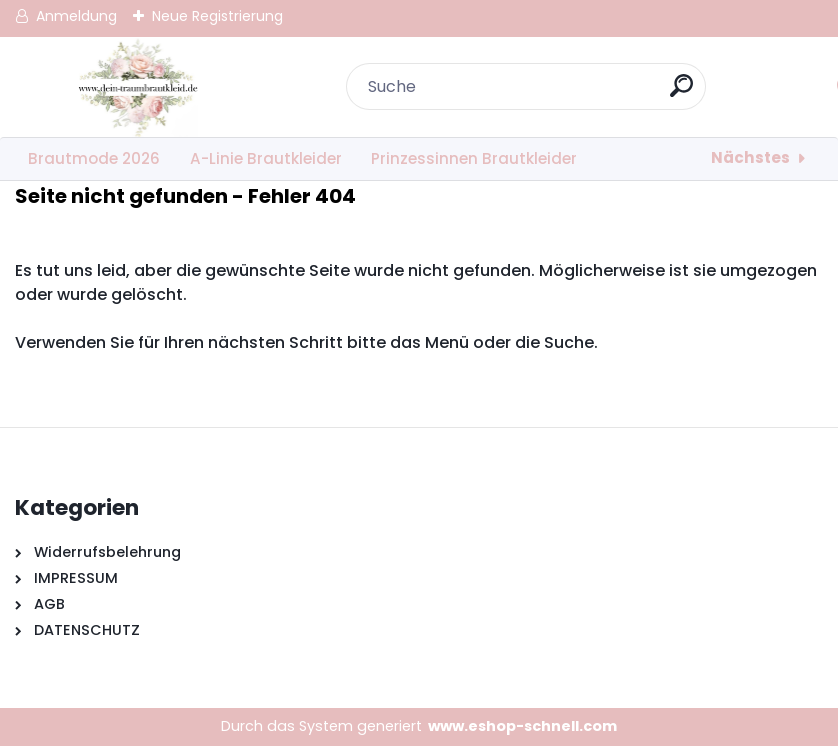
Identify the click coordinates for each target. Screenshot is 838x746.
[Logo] (137, 87)
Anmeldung (76, 16)
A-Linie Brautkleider (266, 158)
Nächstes (750, 157)
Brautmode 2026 (94, 158)
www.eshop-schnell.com (522, 726)
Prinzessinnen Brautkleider (474, 158)
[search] (681, 93)
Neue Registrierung (217, 16)
